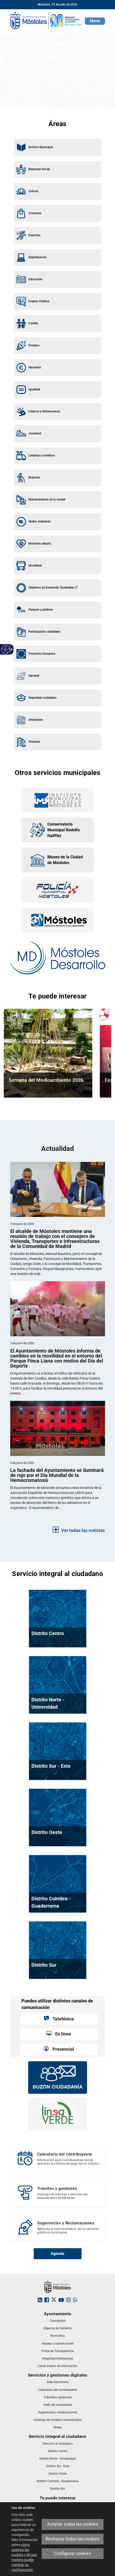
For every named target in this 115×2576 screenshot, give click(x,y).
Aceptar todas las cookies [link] (72, 2524)
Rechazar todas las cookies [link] (73, 2538)
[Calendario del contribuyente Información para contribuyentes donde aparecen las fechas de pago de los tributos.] (57, 2158)
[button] (95, 21)
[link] (5, 649)
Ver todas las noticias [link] (83, 1530)
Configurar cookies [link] (72, 2553)
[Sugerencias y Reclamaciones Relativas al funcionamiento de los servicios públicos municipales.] (57, 2227)
